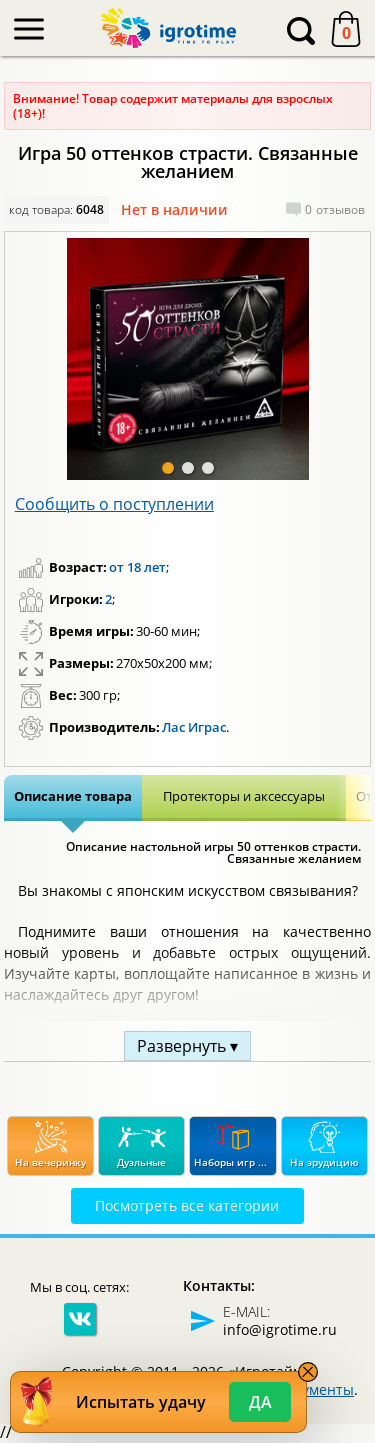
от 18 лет (137, 567)
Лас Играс (194, 727)
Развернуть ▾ (187, 1046)
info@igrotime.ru (280, 1329)
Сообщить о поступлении (114, 504)
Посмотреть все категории (187, 1205)
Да (260, 1402)
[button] (168, 468)
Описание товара (73, 796)
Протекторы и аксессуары (244, 796)
